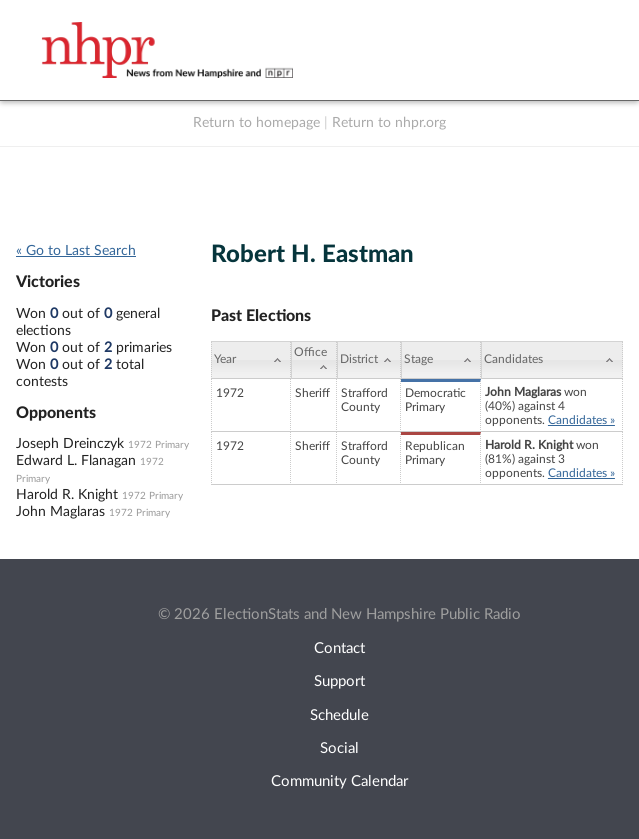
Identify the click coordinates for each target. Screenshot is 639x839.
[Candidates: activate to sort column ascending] (552, 360)
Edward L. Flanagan (76, 461)
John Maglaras (60, 512)
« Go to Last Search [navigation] (76, 251)
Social (339, 748)
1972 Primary (158, 445)
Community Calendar (339, 781)
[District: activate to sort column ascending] (369, 360)
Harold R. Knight (67, 495)
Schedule (339, 715)
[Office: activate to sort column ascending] (314, 360)
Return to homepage (256, 123)
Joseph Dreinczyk (70, 444)
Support (339, 681)
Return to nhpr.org (389, 123)
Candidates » (581, 420)
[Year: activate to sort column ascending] (251, 360)
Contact (339, 648)
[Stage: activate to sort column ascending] (441, 360)
